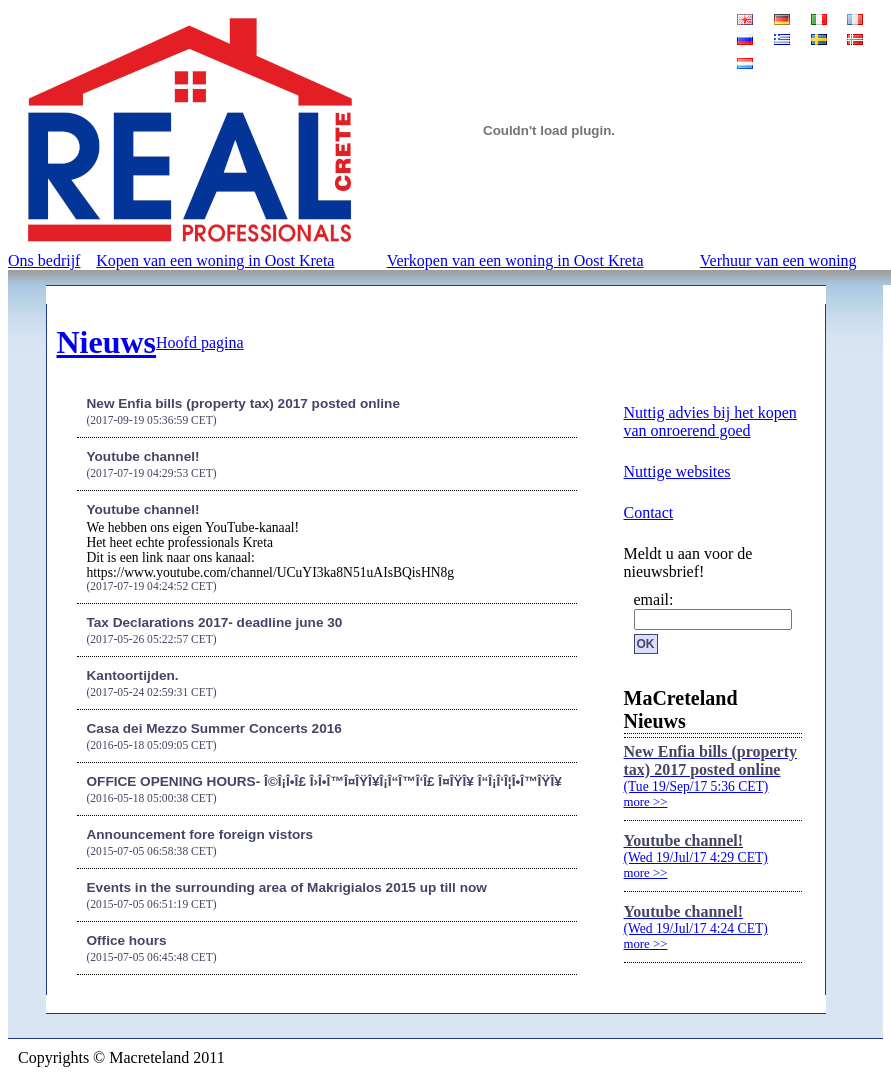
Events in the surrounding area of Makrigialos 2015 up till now (287, 887)
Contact (649, 512)
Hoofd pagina (200, 342)
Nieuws (107, 342)
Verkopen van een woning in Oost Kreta (515, 260)
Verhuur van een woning (778, 260)
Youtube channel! (143, 456)
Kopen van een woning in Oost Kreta (215, 260)
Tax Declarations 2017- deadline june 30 (215, 622)
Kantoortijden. (133, 675)
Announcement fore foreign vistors (200, 834)
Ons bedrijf (44, 260)
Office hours (127, 940)
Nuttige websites (677, 471)
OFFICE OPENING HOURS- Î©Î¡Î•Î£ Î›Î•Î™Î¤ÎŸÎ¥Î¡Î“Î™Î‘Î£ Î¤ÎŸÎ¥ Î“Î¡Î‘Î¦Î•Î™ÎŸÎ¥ (324, 781)
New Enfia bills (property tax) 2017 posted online (243, 403)
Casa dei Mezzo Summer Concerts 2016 (214, 728)
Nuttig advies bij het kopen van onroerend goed (710, 421)
